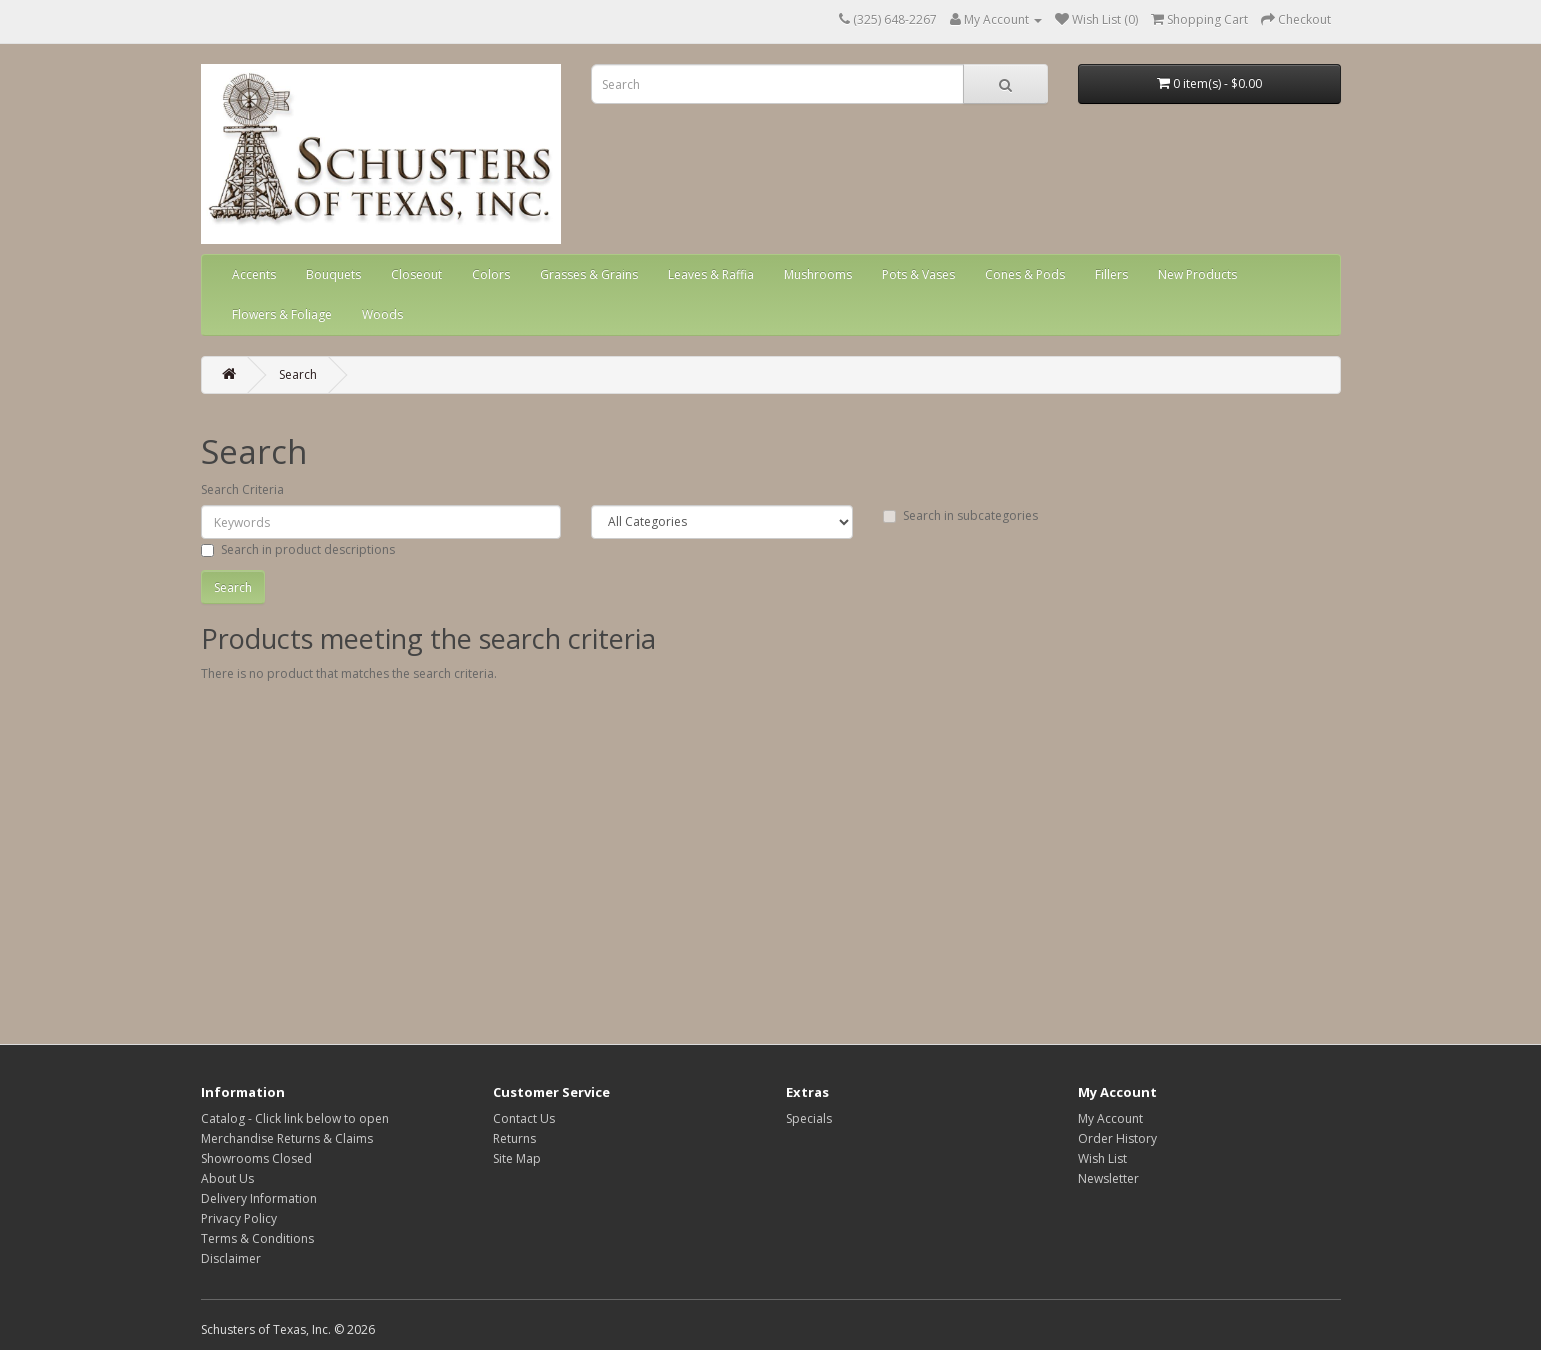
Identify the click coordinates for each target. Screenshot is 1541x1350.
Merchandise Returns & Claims (287, 1138)
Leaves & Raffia (711, 274)
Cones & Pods (1025, 274)
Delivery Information (259, 1198)
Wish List (1102, 1158)
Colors (491, 274)
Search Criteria (242, 489)
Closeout (416, 274)
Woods (382, 314)
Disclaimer (231, 1258)
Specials (809, 1118)
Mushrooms (818, 274)
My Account (1110, 1118)
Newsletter (1108, 1178)
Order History (1117, 1138)
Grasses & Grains (589, 274)
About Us (227, 1178)
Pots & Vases (918, 274)
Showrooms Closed (256, 1158)
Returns (514, 1138)
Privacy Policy (239, 1218)
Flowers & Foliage (282, 314)
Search (298, 374)
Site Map (517, 1158)
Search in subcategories (960, 515)
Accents (254, 274)
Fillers (1111, 274)
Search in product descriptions (298, 549)
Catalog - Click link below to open (295, 1118)
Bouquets (333, 274)
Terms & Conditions (257, 1238)
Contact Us (524, 1118)
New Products (1197, 274)
